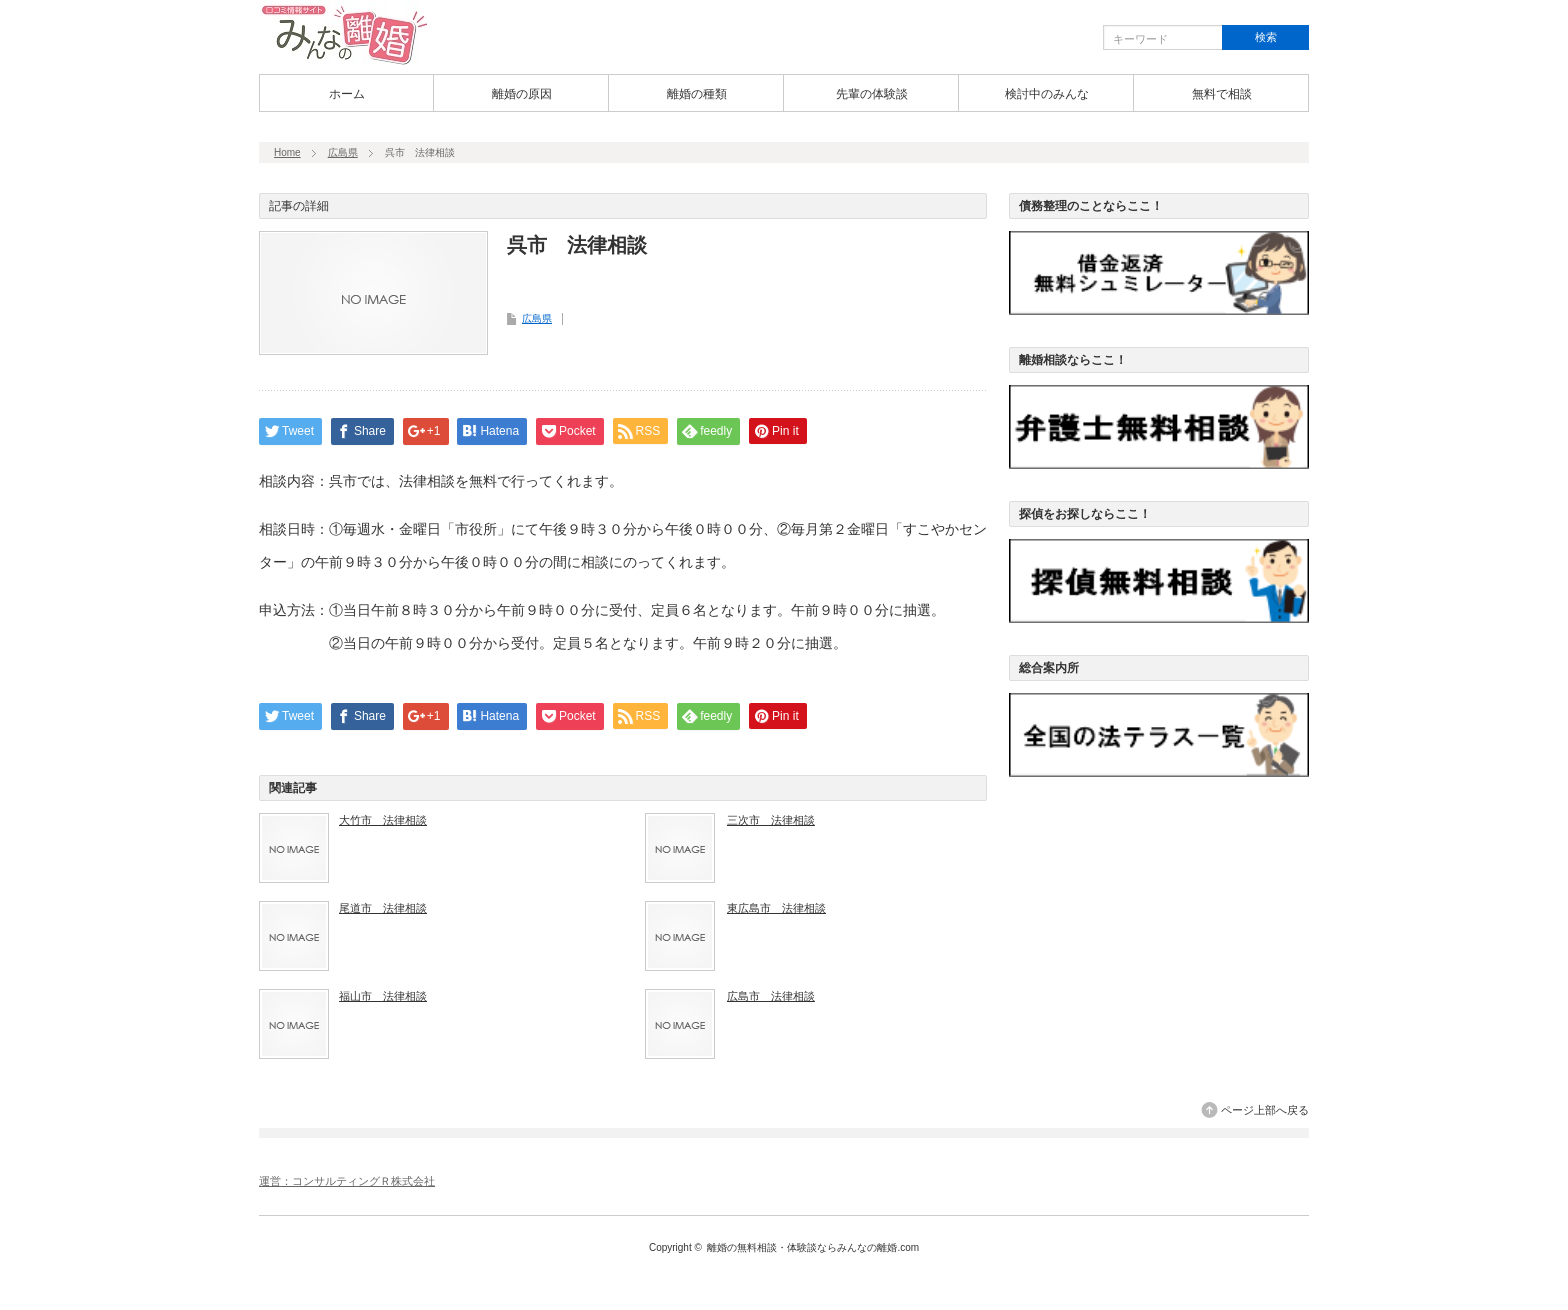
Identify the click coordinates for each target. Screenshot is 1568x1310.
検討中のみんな (1047, 94)
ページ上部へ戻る (1265, 1110)
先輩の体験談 (872, 94)
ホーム (347, 94)
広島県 (343, 152)
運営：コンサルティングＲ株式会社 (347, 1181)
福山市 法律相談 (383, 996)
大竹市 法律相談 (383, 820)
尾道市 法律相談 (383, 908)
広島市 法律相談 (771, 996)
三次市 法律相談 (771, 820)
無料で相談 (1222, 94)
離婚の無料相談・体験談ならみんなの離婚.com (813, 1247)
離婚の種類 (697, 94)
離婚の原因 (522, 94)
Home (287, 152)
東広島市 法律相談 (776, 908)
